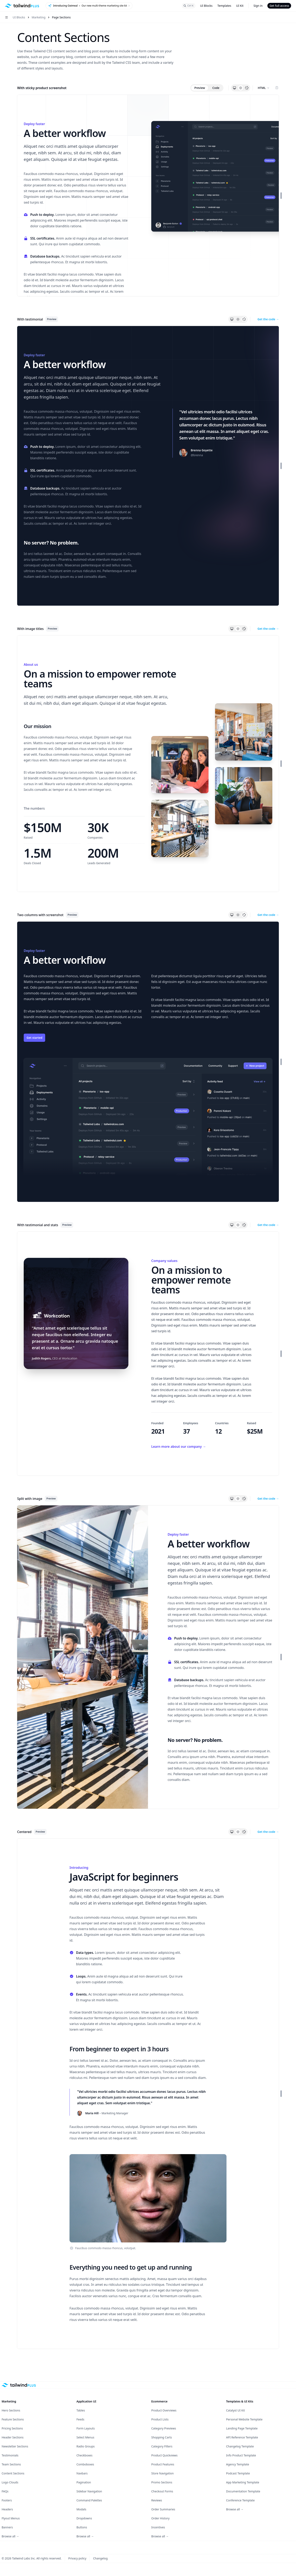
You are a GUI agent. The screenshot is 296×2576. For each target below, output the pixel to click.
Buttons (81, 2527)
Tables (80, 2410)
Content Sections (13, 2473)
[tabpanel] (148, 195)
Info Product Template (241, 2455)
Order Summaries (163, 2509)
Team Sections (11, 2464)
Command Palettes (89, 2500)
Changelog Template (240, 2446)
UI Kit (239, 6)
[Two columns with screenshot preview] (148, 1062)
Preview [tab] (199, 88)
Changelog (100, 2558)
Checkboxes (84, 2455)
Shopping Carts (161, 2437)
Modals (81, 2509)
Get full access (279, 6)
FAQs (5, 2491)
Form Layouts (85, 2428)
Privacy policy (77, 2558)
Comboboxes (85, 2464)
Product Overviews (163, 2410)
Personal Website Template (244, 2419)
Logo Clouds (10, 2482)
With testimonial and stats (37, 1225)
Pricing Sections (12, 2428)
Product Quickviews (164, 2455)
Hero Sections (11, 2410)
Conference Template (240, 2500)
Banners (7, 2527)
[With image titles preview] (148, 763)
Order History (160, 2518)
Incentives (158, 2527)
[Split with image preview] (148, 1657)
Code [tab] (215, 88)
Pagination (83, 2482)
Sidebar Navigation (89, 2491)
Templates (224, 6)
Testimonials (10, 2455)
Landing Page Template (242, 2428)
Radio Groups (85, 2446)
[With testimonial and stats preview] (148, 1354)
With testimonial (30, 319)
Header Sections (13, 2437)
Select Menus (85, 2437)
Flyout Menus (11, 2518)
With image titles (30, 628)
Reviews (156, 2500)
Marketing (39, 17)
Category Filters (161, 2446)
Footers (7, 2500)
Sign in (257, 6)
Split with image (29, 1498)
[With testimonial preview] (148, 466)
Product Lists (160, 2419)
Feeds (80, 2419)
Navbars (82, 2473)
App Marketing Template (242, 2482)
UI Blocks (206, 6)
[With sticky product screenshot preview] (148, 195)
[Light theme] (240, 88)
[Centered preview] (148, 2094)
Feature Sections (13, 2419)
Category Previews (163, 2428)
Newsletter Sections (15, 2446)
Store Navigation (162, 2473)
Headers (7, 2509)
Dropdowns (84, 2518)
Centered (24, 1832)
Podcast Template (238, 2473)
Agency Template (237, 2464)
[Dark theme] (247, 88)
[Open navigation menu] (6, 17)
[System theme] (234, 88)
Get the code (268, 319)
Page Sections (61, 17)
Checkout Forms (162, 2491)
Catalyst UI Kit (235, 2410)
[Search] (188, 5)
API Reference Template (242, 2437)
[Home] (22, 6)
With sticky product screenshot (41, 88)
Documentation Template (243, 2491)
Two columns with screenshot (40, 915)
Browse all (10, 2536)
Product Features (162, 2464)
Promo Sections (161, 2482)
